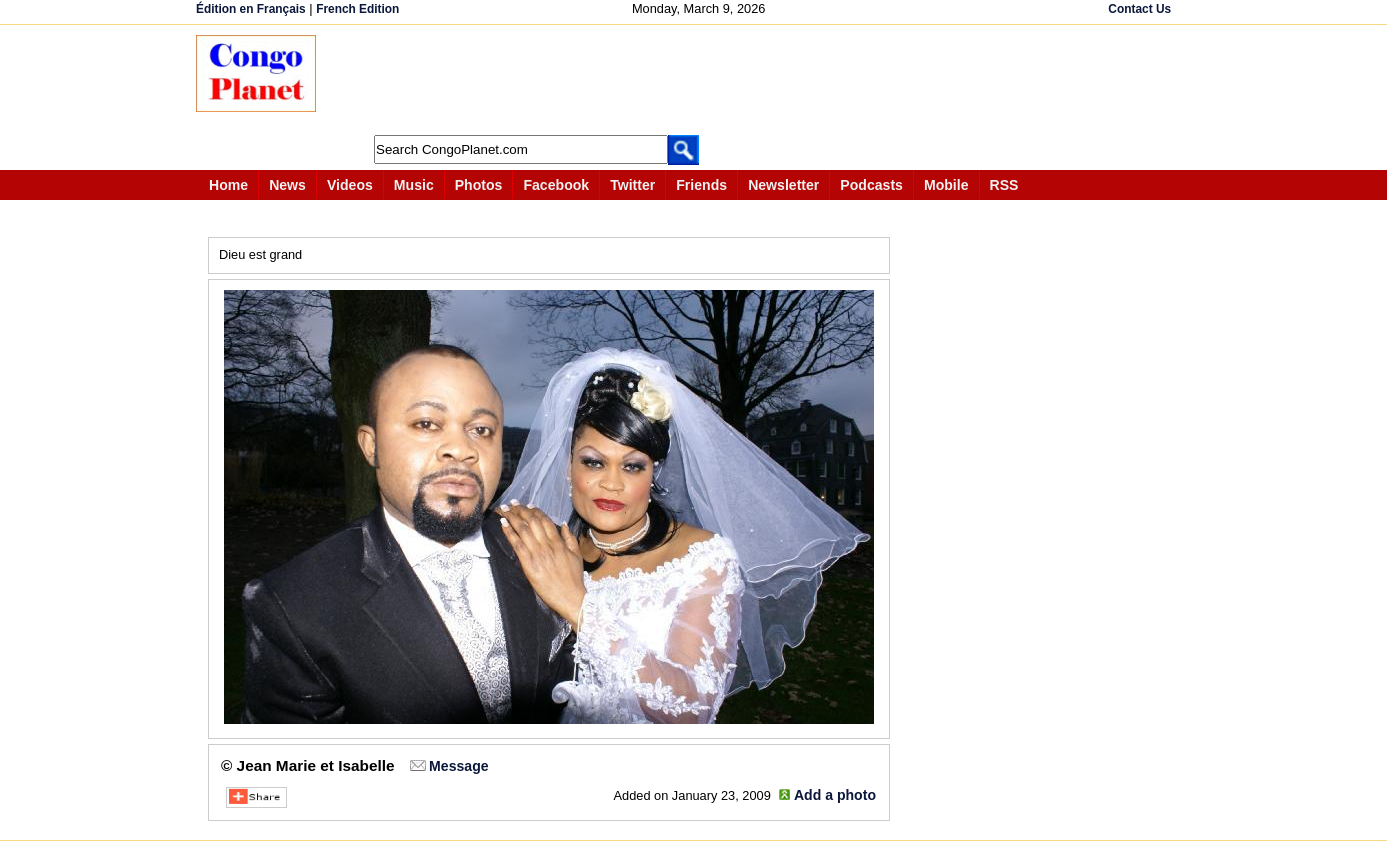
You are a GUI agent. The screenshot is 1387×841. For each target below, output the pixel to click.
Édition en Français (251, 9)
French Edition (357, 9)
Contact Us (1139, 9)
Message (458, 766)
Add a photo (835, 795)
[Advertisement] (700, 80)
